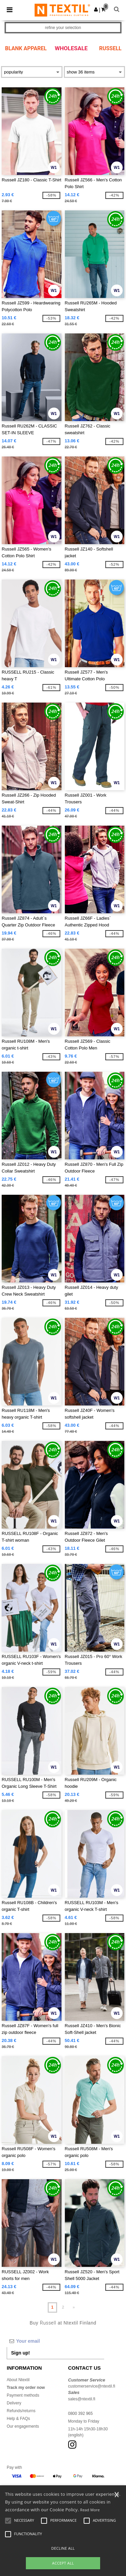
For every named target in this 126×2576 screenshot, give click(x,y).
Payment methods (23, 2395)
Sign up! (20, 2353)
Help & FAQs (18, 2418)
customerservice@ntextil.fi (91, 2386)
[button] (96, 9)
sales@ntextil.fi (81, 2399)
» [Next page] (74, 2307)
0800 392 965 (80, 2413)
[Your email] (55, 2341)
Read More (90, 2509)
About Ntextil (18, 2379)
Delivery (14, 2403)
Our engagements (23, 2426)
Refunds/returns (21, 2410)
